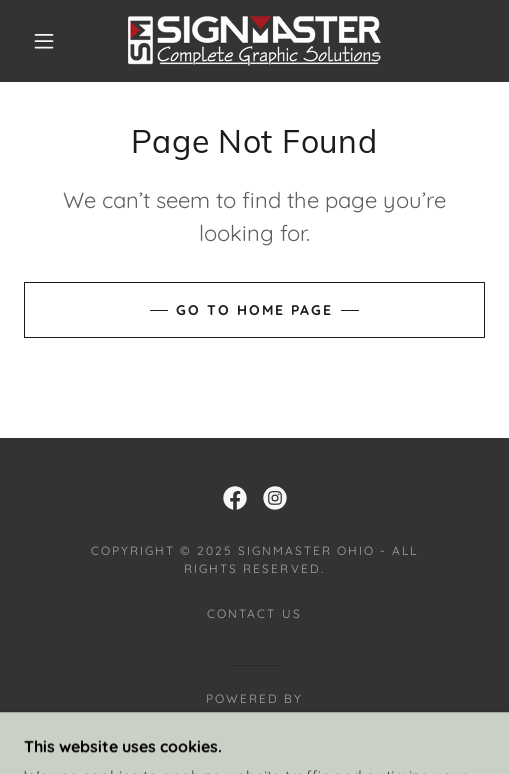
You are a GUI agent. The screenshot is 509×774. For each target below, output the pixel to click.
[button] (47, 41)
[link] (254, 41)
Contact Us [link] (254, 613)
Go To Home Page (254, 310)
